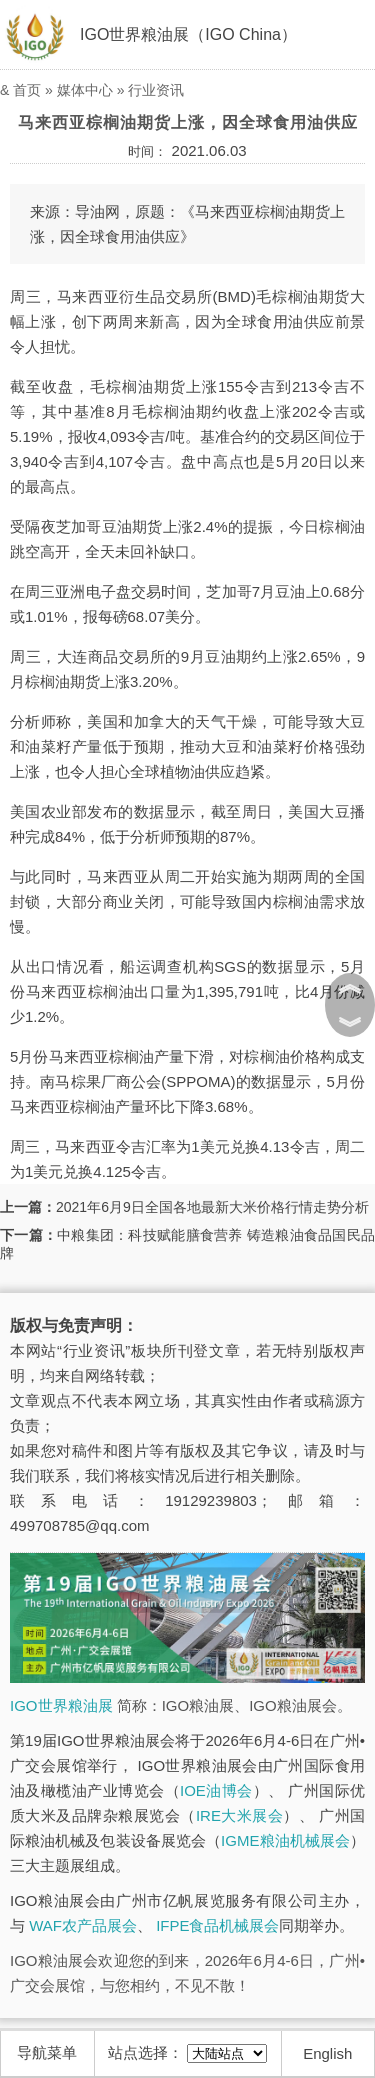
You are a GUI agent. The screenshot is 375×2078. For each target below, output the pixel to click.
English (327, 2053)
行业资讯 (156, 90)
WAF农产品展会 (83, 1925)
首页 (27, 90)
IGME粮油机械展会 (285, 1840)
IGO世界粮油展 (61, 1705)
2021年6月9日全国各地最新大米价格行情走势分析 (212, 1207)
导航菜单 (47, 2052)
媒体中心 (85, 90)
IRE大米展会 (239, 1815)
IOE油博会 (216, 1790)
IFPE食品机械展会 (217, 1925)
